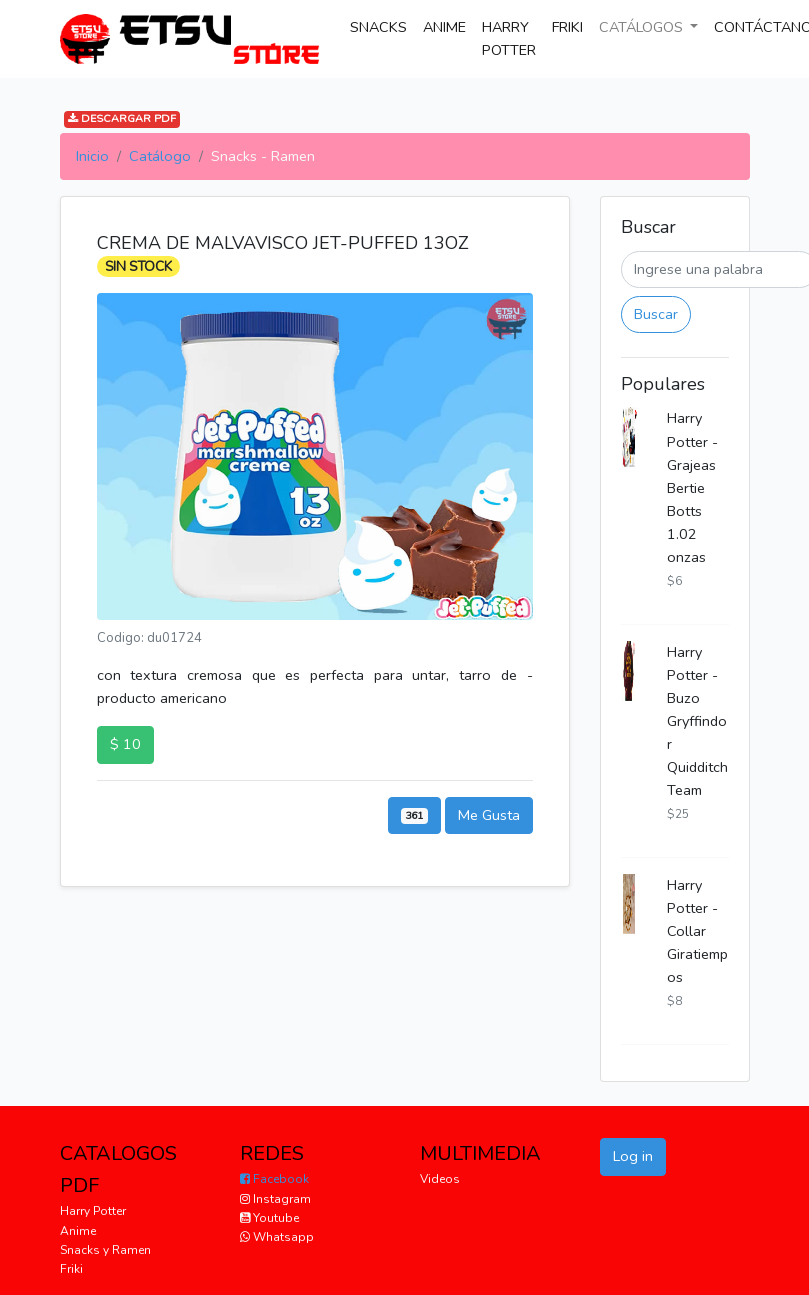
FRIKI (567, 27)
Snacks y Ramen (105, 1250)
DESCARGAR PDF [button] (122, 118)
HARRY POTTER (509, 38)
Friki (71, 1269)
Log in (633, 1156)
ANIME (444, 27)
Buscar (656, 314)
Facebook (274, 1179)
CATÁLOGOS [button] (643, 27)
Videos (440, 1179)
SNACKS (382, 26)
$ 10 (125, 744)
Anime (78, 1231)
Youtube (269, 1218)
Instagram (275, 1199)
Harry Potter (93, 1211)
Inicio (92, 156)
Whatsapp (277, 1237)
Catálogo (160, 156)
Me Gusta (489, 815)
